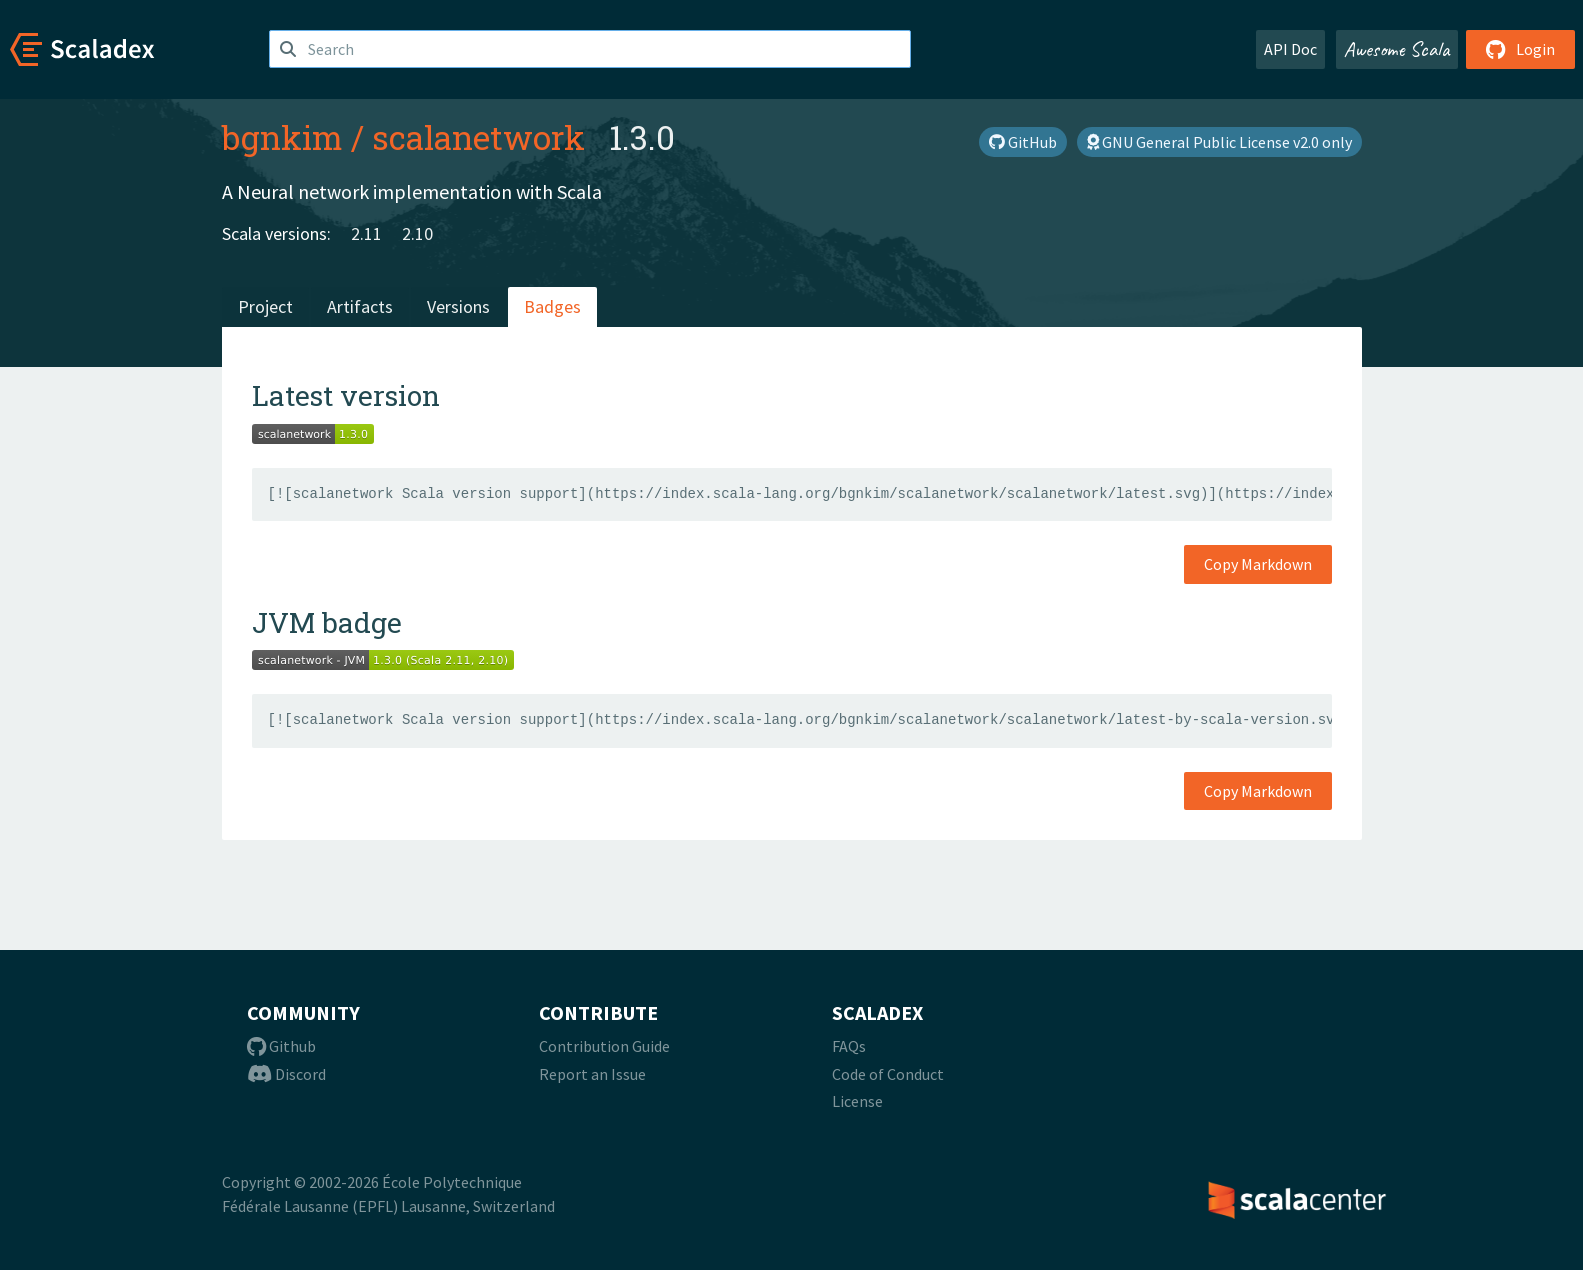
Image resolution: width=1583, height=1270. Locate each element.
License (857, 1101)
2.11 (366, 233)
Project (265, 306)
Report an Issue (592, 1074)
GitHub (1023, 142)
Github (281, 1046)
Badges (552, 306)
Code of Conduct (888, 1074)
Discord (286, 1074)
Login (1520, 49)
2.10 (417, 233)
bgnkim (282, 137)
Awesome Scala (1397, 49)
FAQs (849, 1046)
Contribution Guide (604, 1046)
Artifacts (360, 306)
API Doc (1290, 49)
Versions (458, 306)
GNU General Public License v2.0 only (1219, 142)
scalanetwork (478, 137)
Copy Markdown (1258, 564)
